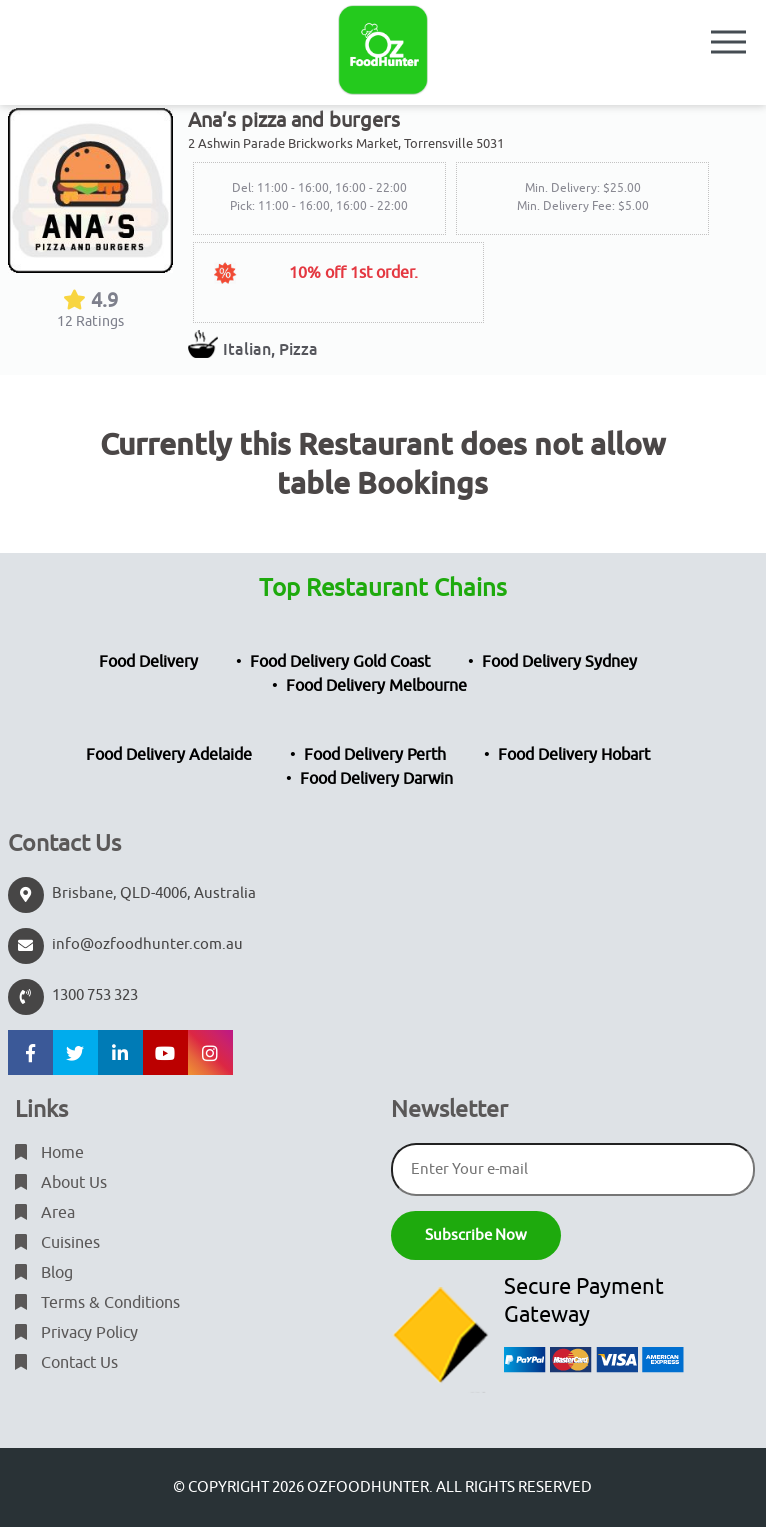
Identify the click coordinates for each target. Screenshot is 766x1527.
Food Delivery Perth (375, 755)
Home (49, 1153)
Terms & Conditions (97, 1303)
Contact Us (66, 1363)
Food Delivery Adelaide (169, 755)
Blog (44, 1273)
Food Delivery (148, 662)
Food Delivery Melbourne (376, 686)
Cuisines (57, 1243)
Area (45, 1213)
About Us (61, 1183)
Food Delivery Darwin (376, 779)
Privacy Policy (76, 1333)
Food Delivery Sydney (559, 662)
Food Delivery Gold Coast (340, 662)
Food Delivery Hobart (574, 755)
